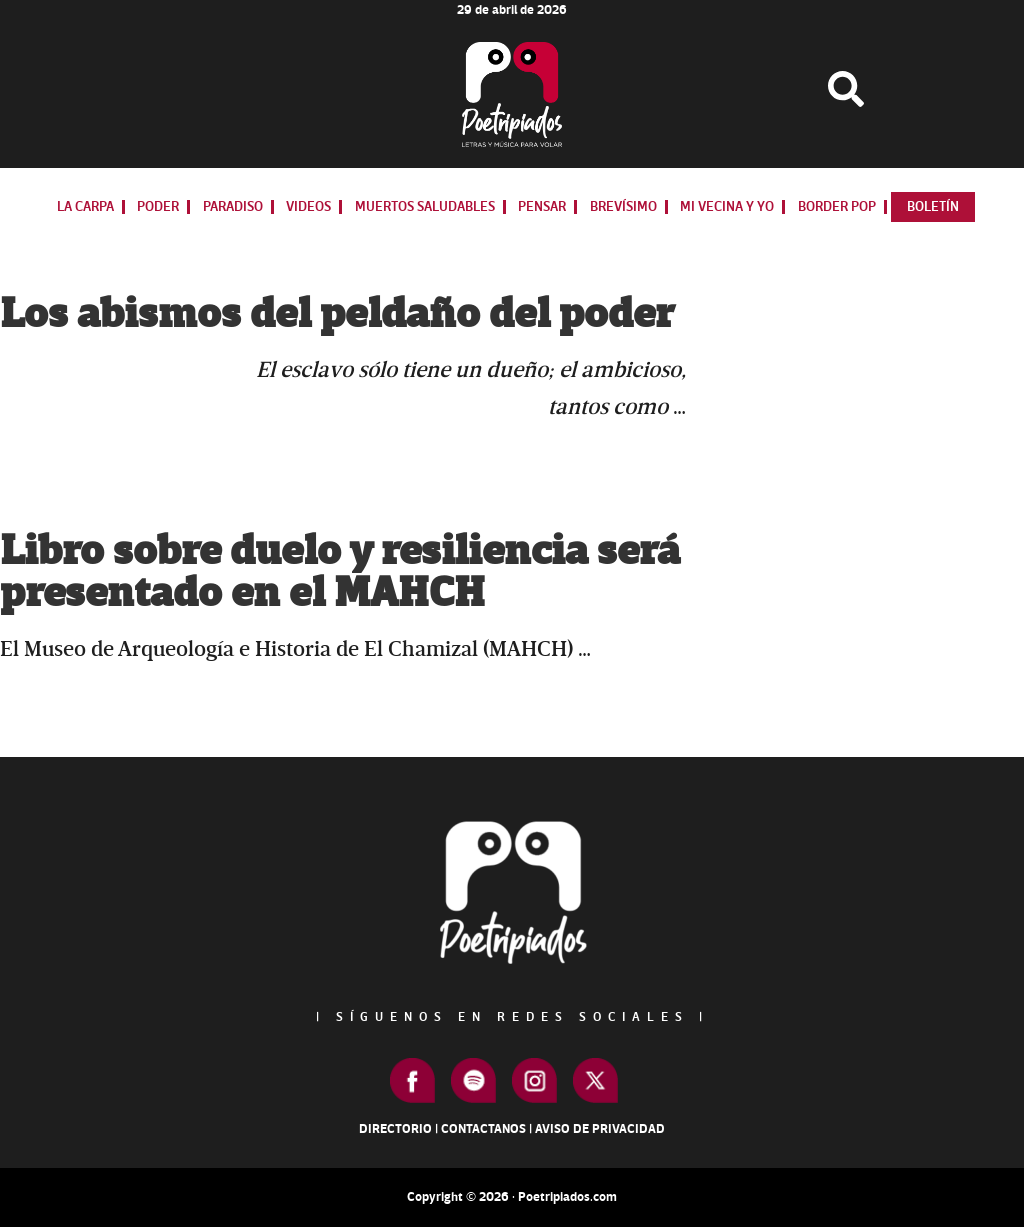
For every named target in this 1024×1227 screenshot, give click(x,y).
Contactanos (483, 1129)
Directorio (395, 1129)
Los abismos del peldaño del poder (337, 314)
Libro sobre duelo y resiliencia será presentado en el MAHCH (340, 572)
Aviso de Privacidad (600, 1129)
